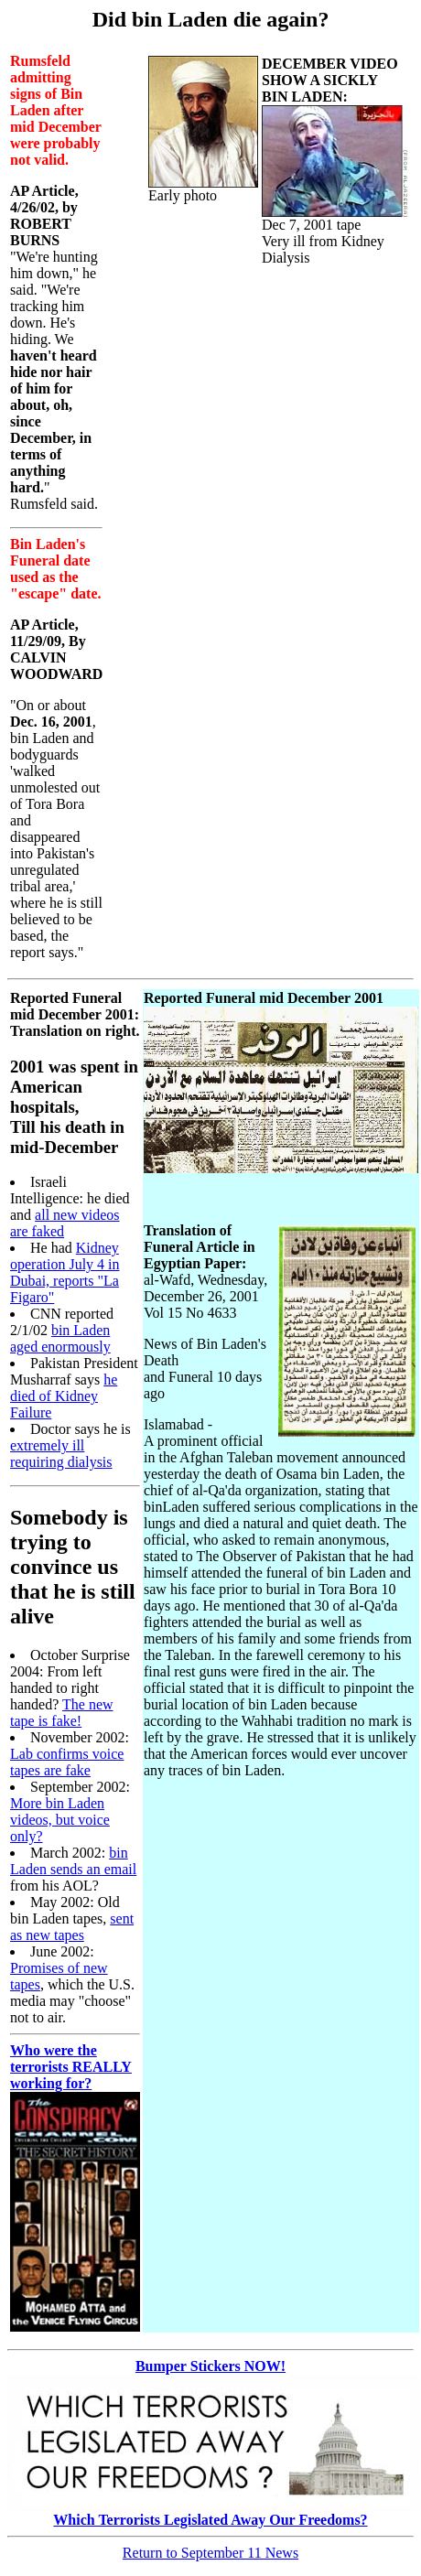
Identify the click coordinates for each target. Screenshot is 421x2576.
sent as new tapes (72, 1927)
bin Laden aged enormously (60, 1338)
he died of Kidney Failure (63, 1396)
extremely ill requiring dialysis (61, 1454)
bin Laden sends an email (73, 1861)
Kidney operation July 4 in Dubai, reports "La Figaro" (65, 1272)
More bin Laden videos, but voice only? (60, 1819)
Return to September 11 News (210, 2552)
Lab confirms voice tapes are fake (67, 1762)
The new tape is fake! (61, 1713)
